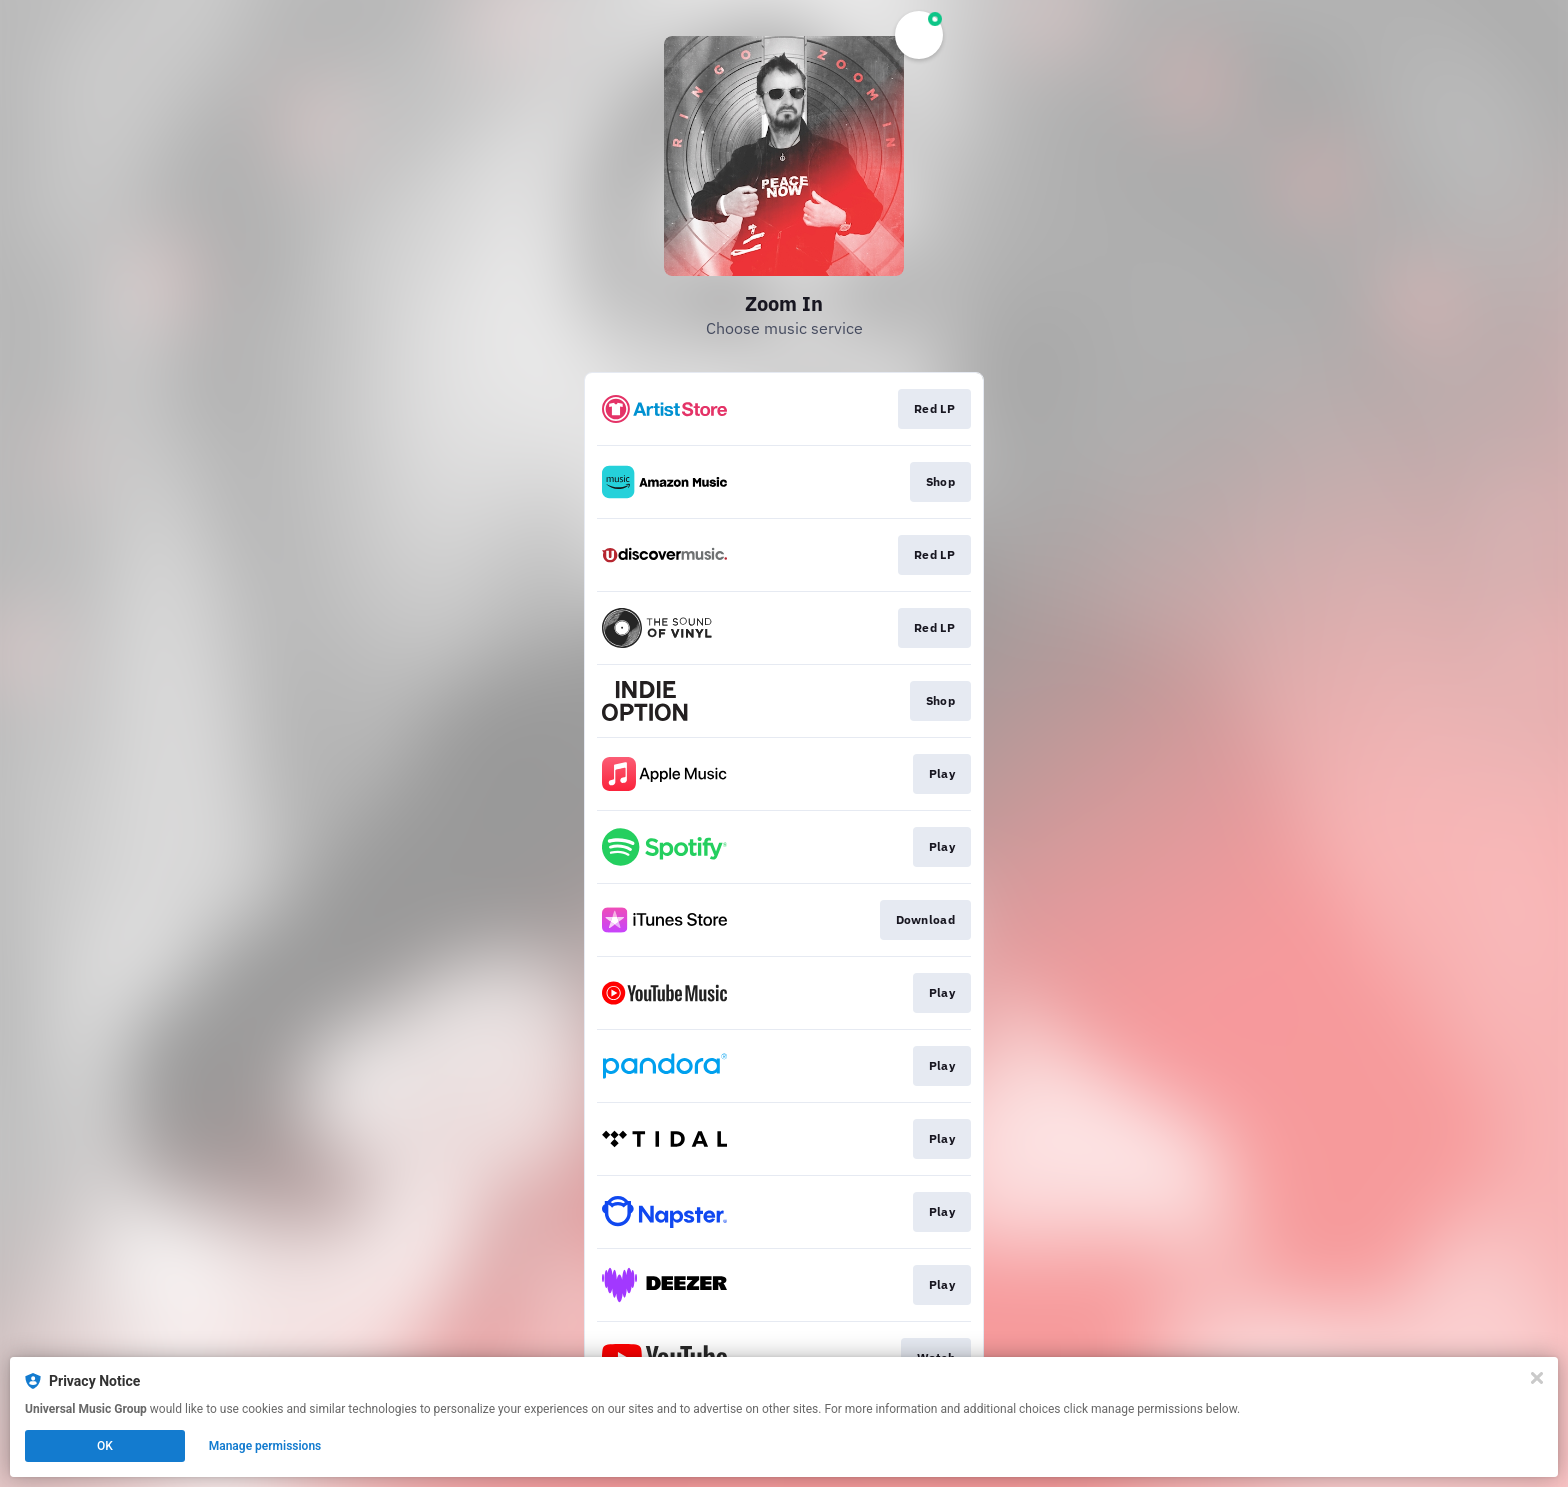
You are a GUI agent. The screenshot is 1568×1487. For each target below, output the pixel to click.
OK (105, 1446)
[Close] (1537, 1378)
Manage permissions (265, 1446)
